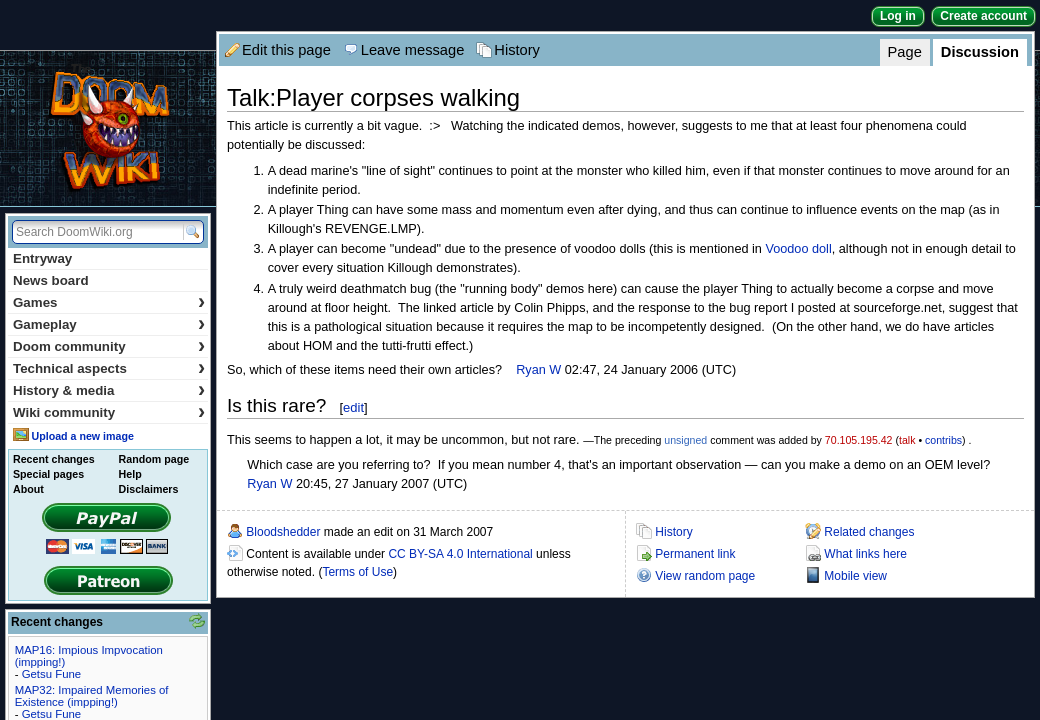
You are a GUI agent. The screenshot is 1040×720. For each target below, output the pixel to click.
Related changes (869, 532)
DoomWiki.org (108, 128)
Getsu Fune (52, 674)
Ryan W (538, 370)
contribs (943, 440)
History (517, 50)
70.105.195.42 (859, 440)
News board (51, 280)
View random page (705, 576)
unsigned (685, 440)
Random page (154, 459)
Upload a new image (82, 436)
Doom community (109, 346)
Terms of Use (357, 572)
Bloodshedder (283, 532)
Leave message (412, 50)
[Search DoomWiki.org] (95, 232)
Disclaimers (149, 489)
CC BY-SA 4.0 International (460, 554)
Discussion (980, 52)
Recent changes (54, 459)
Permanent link (695, 554)
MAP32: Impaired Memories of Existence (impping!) (92, 696)
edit (353, 407)
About (28, 489)
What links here (865, 554)
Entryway (42, 258)
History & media (109, 390)
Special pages (48, 474)
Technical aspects (109, 368)
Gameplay (109, 324)
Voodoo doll (798, 249)
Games (109, 302)
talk (907, 440)
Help (130, 474)
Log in (898, 16)
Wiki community (109, 412)
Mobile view (855, 576)
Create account (983, 16)
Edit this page (286, 50)
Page (905, 52)
